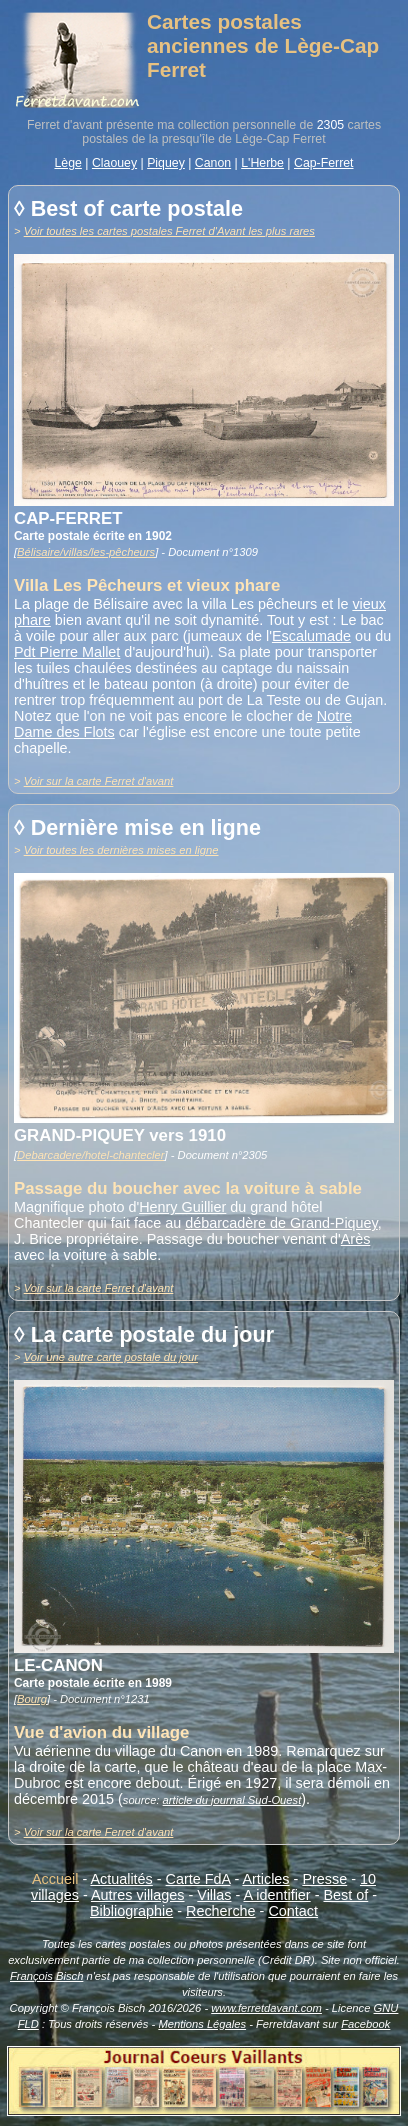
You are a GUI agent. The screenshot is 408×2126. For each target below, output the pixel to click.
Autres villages (138, 1895)
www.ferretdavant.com (266, 2008)
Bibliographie (131, 1911)
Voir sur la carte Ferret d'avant (99, 781)
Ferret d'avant (65, 125)
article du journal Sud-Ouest (232, 1800)
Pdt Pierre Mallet (67, 652)
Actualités (121, 1879)
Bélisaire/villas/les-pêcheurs (86, 552)
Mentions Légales (202, 2024)
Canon (213, 163)
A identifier (276, 1895)
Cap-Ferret (324, 163)
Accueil (55, 1879)
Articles (265, 1879)
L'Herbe (262, 163)
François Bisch (46, 1976)
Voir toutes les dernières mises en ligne (121, 850)
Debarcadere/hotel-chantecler (90, 1155)
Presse (324, 1879)
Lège (67, 163)
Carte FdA (198, 1879)
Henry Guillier (182, 1207)
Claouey (114, 163)
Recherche (221, 1911)
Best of (345, 1895)
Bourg (32, 1699)
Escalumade (311, 636)
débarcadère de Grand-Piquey (281, 1223)
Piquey (166, 163)
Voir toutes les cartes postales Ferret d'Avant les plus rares (169, 231)
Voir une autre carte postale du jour (111, 1357)
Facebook (365, 2024)
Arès (356, 1239)
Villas (214, 1895)
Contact (293, 1911)
